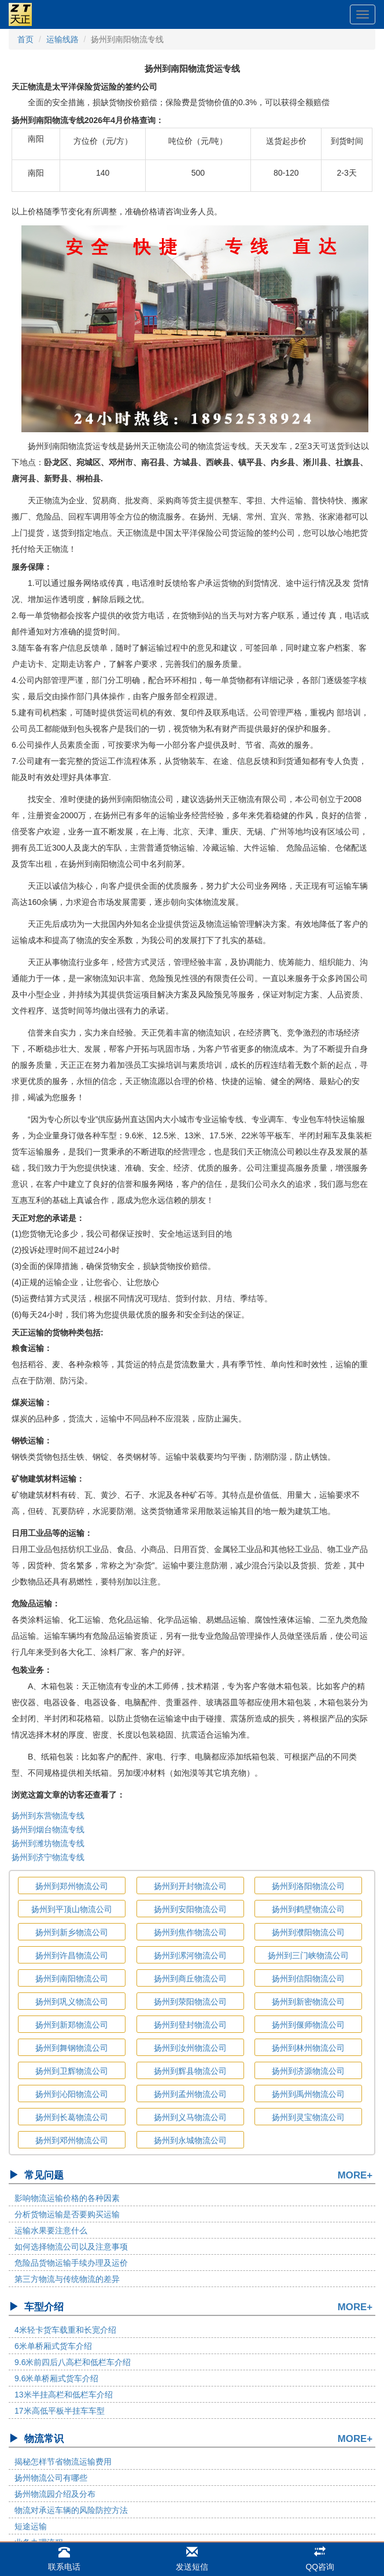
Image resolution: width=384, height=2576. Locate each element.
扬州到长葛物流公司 (71, 2117)
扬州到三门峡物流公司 (308, 1955)
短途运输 (30, 2526)
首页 (25, 39)
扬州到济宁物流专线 (48, 1857)
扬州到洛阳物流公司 (308, 1886)
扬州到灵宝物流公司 (308, 2117)
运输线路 (62, 39)
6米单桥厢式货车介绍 (53, 2346)
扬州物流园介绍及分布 (54, 2494)
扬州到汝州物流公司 (190, 2047)
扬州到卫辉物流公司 (71, 2071)
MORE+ (355, 2175)
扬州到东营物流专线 (48, 1815)
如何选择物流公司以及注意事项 (71, 2246)
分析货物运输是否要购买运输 (67, 2214)
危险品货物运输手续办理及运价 (71, 2262)
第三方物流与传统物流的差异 (67, 2279)
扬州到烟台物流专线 (48, 1829)
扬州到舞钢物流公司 (71, 2047)
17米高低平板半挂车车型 (59, 2410)
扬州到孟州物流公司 (190, 2094)
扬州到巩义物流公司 (71, 2001)
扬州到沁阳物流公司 (71, 2094)
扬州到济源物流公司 (308, 2071)
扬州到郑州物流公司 (71, 1886)
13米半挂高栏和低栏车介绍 (63, 2394)
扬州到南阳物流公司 (71, 1978)
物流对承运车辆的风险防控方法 (71, 2510)
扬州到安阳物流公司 (190, 1909)
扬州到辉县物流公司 (190, 2071)
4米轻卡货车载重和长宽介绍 (65, 2329)
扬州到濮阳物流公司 (308, 1932)
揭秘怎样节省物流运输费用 (63, 2461)
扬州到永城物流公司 (190, 2140)
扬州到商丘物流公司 (190, 1978)
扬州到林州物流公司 (308, 2047)
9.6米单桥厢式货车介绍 (56, 2378)
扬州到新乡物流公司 (71, 1932)
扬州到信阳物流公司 (308, 1978)
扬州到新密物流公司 (308, 2001)
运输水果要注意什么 (50, 2230)
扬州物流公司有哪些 (50, 2477)
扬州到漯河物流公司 (190, 1955)
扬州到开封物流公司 (190, 1886)
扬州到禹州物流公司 (308, 2094)
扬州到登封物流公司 (190, 2024)
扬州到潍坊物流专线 (48, 1843)
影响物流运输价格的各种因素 (67, 2198)
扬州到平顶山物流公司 (71, 1909)
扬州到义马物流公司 (190, 2117)
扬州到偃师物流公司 (308, 2024)
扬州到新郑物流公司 (71, 2024)
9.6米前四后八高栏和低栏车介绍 (72, 2362)
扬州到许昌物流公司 (71, 1955)
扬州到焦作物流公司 (190, 1932)
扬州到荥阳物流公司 (190, 2001)
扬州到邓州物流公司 (71, 2140)
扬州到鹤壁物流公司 (308, 1909)
